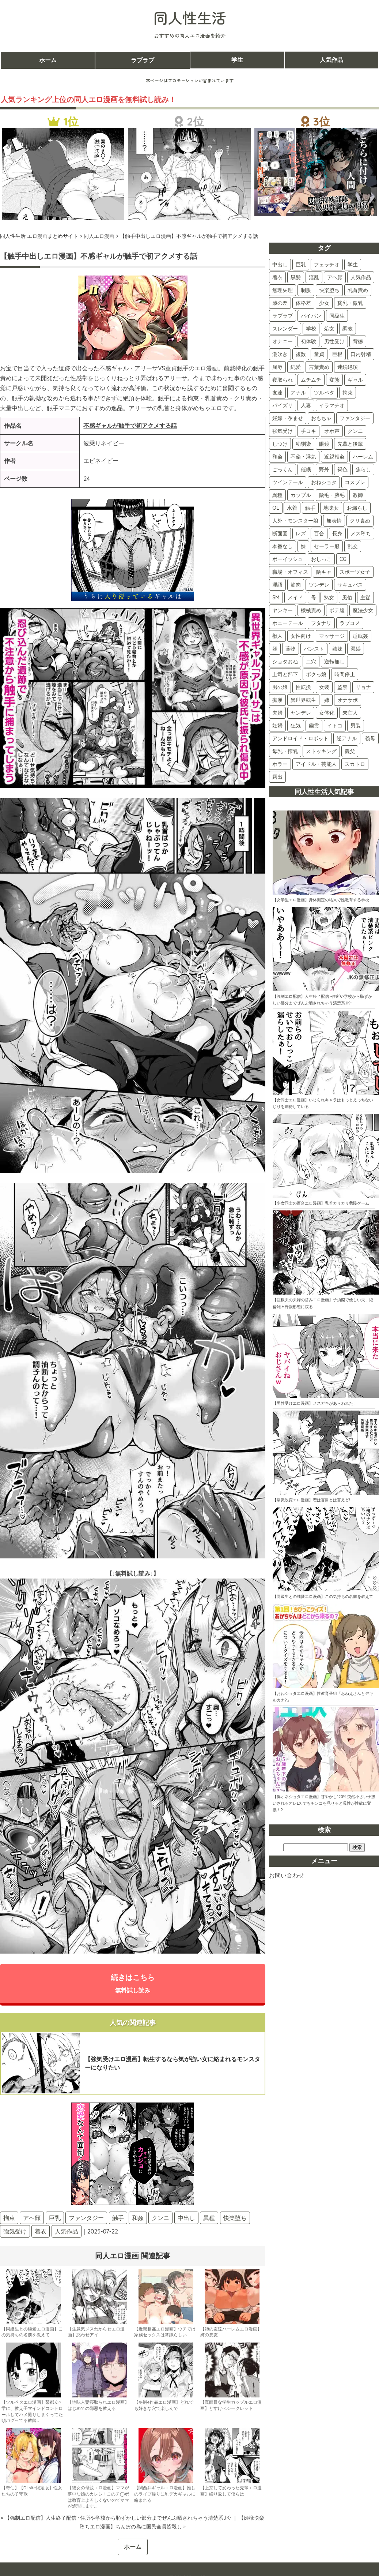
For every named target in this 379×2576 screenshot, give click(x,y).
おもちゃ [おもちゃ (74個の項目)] (321, 418)
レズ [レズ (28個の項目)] (301, 533)
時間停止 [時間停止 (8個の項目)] (344, 674)
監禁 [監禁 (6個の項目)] (342, 687)
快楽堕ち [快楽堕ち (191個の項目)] (329, 290)
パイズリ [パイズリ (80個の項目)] (282, 405)
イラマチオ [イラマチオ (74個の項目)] (332, 405)
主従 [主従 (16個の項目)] (365, 597)
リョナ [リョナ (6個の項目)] (363, 687)
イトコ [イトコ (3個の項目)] (334, 725)
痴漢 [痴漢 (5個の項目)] (277, 700)
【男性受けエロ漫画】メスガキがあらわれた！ (315, 1403)
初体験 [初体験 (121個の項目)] (308, 341)
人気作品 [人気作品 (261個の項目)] (360, 277)
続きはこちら (133, 1983)
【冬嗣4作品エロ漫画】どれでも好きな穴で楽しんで (164, 2405)
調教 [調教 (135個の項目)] (347, 328)
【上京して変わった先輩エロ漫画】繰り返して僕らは (231, 2491)
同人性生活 (189, 17)
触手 (118, 2217)
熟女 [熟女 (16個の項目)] (329, 597)
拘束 (9, 2217)
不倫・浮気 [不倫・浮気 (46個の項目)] (303, 456)
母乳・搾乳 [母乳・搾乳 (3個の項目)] (285, 751)
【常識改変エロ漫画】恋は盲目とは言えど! (311, 1499)
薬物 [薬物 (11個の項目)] (290, 648)
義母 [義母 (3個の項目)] (370, 738)
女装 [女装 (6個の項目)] (324, 687)
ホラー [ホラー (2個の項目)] (280, 764)
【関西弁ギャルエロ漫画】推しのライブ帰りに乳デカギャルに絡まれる (165, 2494)
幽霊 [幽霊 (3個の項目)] (314, 725)
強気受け (15, 2231)
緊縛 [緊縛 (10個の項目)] (355, 648)
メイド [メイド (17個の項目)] (295, 597)
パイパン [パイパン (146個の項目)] (311, 315)
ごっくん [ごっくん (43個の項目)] (282, 469)
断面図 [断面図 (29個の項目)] (280, 533)
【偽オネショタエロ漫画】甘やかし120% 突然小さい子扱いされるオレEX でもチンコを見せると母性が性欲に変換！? (324, 1803)
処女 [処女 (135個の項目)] (329, 328)
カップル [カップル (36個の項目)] (301, 495)
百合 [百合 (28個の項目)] (319, 533)
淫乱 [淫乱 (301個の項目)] (314, 277)
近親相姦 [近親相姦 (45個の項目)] (334, 456)
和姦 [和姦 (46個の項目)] (277, 456)
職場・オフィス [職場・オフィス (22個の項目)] (290, 572)
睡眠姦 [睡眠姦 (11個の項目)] (360, 636)
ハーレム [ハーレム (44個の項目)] (363, 456)
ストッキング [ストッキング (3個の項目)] (321, 751)
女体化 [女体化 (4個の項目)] (326, 712)
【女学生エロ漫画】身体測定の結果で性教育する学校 (321, 899)
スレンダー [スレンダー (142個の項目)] (285, 328)
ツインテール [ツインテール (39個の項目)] (287, 482)
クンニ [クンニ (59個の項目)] (355, 431)
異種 (209, 2217)
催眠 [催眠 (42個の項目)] (306, 469)
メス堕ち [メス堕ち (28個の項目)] (360, 533)
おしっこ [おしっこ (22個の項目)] (321, 559)
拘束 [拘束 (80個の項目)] (347, 392)
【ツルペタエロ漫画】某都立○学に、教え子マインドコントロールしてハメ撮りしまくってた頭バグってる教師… (32, 2411)
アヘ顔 (32, 2217)
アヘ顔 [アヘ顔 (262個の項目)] (334, 277)
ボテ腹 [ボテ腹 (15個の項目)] (337, 610)
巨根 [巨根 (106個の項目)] (337, 354)
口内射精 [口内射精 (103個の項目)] (360, 354)
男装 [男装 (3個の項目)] (355, 725)
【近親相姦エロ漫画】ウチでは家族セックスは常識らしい (165, 2332)
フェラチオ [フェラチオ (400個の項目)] (327, 264)
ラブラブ (142, 60)
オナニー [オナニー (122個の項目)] (282, 341)
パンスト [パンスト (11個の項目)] (314, 648)
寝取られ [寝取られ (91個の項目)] (282, 380)
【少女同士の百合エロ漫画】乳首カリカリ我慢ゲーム (321, 1203)
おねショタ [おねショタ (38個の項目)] (324, 482)
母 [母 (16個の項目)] (313, 597)
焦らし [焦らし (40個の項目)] (363, 469)
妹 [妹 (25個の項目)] (303, 546)
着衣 (40, 2231)
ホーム (48, 60)
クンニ (160, 2217)
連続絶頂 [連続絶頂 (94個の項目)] (347, 367)
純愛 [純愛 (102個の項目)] (296, 367)
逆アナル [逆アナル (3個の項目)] (347, 738)
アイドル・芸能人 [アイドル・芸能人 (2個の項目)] (316, 764)
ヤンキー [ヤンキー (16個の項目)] (282, 610)
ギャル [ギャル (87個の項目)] (355, 380)
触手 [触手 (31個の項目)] (310, 508)
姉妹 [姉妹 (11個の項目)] (337, 648)
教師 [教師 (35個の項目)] (358, 495)
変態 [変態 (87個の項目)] (334, 380)
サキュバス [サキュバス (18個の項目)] (350, 584)
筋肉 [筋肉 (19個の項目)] (296, 584)
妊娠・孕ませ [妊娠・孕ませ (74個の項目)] (287, 418)
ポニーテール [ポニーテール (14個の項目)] (287, 623)
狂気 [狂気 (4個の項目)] (296, 725)
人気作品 (331, 60)
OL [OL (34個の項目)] (275, 508)
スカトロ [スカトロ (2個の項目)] (355, 764)
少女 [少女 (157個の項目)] (324, 303)
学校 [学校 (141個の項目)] (311, 328)
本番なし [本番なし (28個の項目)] (282, 546)
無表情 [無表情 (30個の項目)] (334, 520)
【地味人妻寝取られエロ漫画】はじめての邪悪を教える (98, 2405)
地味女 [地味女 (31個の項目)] (331, 508)
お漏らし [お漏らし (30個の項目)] (357, 508)
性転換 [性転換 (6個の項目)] (303, 687)
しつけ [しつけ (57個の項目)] (280, 444)
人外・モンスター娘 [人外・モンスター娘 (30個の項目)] (295, 520)
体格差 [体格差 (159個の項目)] (303, 303)
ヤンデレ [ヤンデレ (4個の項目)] (301, 712)
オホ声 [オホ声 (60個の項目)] (332, 431)
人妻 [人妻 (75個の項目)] (306, 405)
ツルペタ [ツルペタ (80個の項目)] (324, 392)
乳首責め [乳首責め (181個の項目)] (358, 290)
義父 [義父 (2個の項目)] (350, 751)
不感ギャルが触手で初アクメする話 (130, 425)
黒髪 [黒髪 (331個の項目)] (296, 277)
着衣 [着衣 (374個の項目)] (277, 277)
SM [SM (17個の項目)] (276, 597)
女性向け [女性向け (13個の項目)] (301, 636)
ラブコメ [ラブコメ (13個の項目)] (350, 623)
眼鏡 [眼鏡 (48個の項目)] (324, 444)
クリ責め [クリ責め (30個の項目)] (360, 520)
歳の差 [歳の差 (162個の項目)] (280, 303)
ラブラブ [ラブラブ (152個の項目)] (282, 315)
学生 (237, 60)
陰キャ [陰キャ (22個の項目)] (323, 572)
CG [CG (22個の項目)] (343, 559)
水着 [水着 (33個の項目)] (292, 508)
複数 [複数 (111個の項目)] (301, 354)
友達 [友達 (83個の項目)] (277, 392)
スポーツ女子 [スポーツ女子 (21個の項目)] (355, 572)
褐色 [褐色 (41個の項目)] (342, 469)
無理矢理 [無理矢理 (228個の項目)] (282, 290)
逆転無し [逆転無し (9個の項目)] (334, 661)
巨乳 (55, 2217)
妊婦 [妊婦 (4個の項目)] (277, 725)
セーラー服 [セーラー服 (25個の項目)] (327, 546)
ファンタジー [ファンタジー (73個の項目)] (355, 418)
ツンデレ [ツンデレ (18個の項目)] (319, 584)
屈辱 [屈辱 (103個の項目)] (277, 367)
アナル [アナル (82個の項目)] (298, 392)
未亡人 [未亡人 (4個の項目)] (350, 712)
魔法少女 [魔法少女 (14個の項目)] (363, 610)
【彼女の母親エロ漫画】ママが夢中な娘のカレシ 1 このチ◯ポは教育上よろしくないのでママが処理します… (98, 2497)
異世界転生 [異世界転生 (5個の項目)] (303, 700)
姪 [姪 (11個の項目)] (274, 648)
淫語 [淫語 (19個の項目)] (277, 584)
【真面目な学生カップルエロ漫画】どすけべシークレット (231, 2405)
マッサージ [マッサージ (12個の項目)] (332, 636)
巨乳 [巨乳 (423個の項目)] (301, 264)
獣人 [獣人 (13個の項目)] (277, 636)
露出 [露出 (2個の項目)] (277, 777)
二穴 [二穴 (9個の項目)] (311, 661)
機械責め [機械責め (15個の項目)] (311, 610)
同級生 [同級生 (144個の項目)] (337, 315)
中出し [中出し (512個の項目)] (280, 264)
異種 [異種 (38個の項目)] (277, 495)
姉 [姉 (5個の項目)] (326, 700)
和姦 (138, 2217)
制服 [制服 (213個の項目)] (306, 290)
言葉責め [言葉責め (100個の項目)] (319, 367)
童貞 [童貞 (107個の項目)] (319, 354)
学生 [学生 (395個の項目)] (353, 264)
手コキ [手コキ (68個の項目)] (308, 431)
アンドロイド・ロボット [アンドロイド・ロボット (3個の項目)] (300, 738)
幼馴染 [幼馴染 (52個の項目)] (303, 444)
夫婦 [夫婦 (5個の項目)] (277, 712)
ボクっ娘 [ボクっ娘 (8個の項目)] (316, 674)
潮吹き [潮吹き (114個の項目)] (280, 354)
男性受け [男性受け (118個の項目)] (334, 341)
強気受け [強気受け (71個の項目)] (282, 431)
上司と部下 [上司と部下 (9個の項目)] (285, 674)
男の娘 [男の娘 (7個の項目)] (280, 687)
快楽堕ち (235, 2217)
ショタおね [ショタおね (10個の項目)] (285, 661)
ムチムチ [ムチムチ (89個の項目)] (311, 380)
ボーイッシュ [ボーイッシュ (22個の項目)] (287, 559)
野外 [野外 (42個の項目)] (324, 469)
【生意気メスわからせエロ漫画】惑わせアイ (96, 2332)
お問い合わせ (286, 1875)
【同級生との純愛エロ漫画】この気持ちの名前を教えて (32, 2332)
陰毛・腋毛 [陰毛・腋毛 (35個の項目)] (332, 495)
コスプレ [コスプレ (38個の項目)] (355, 482)
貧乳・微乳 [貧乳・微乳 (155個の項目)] (350, 303)
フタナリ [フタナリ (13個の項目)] (321, 623)
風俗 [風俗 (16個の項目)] (347, 597)
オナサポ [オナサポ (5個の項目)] (347, 700)
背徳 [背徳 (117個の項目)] (358, 341)
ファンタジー (86, 2217)
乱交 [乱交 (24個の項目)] (353, 546)
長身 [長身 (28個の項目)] (337, 533)
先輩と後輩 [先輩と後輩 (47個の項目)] (350, 444)
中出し (186, 2217)
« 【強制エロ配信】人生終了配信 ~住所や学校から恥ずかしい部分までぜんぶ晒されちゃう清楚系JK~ (116, 2518)
